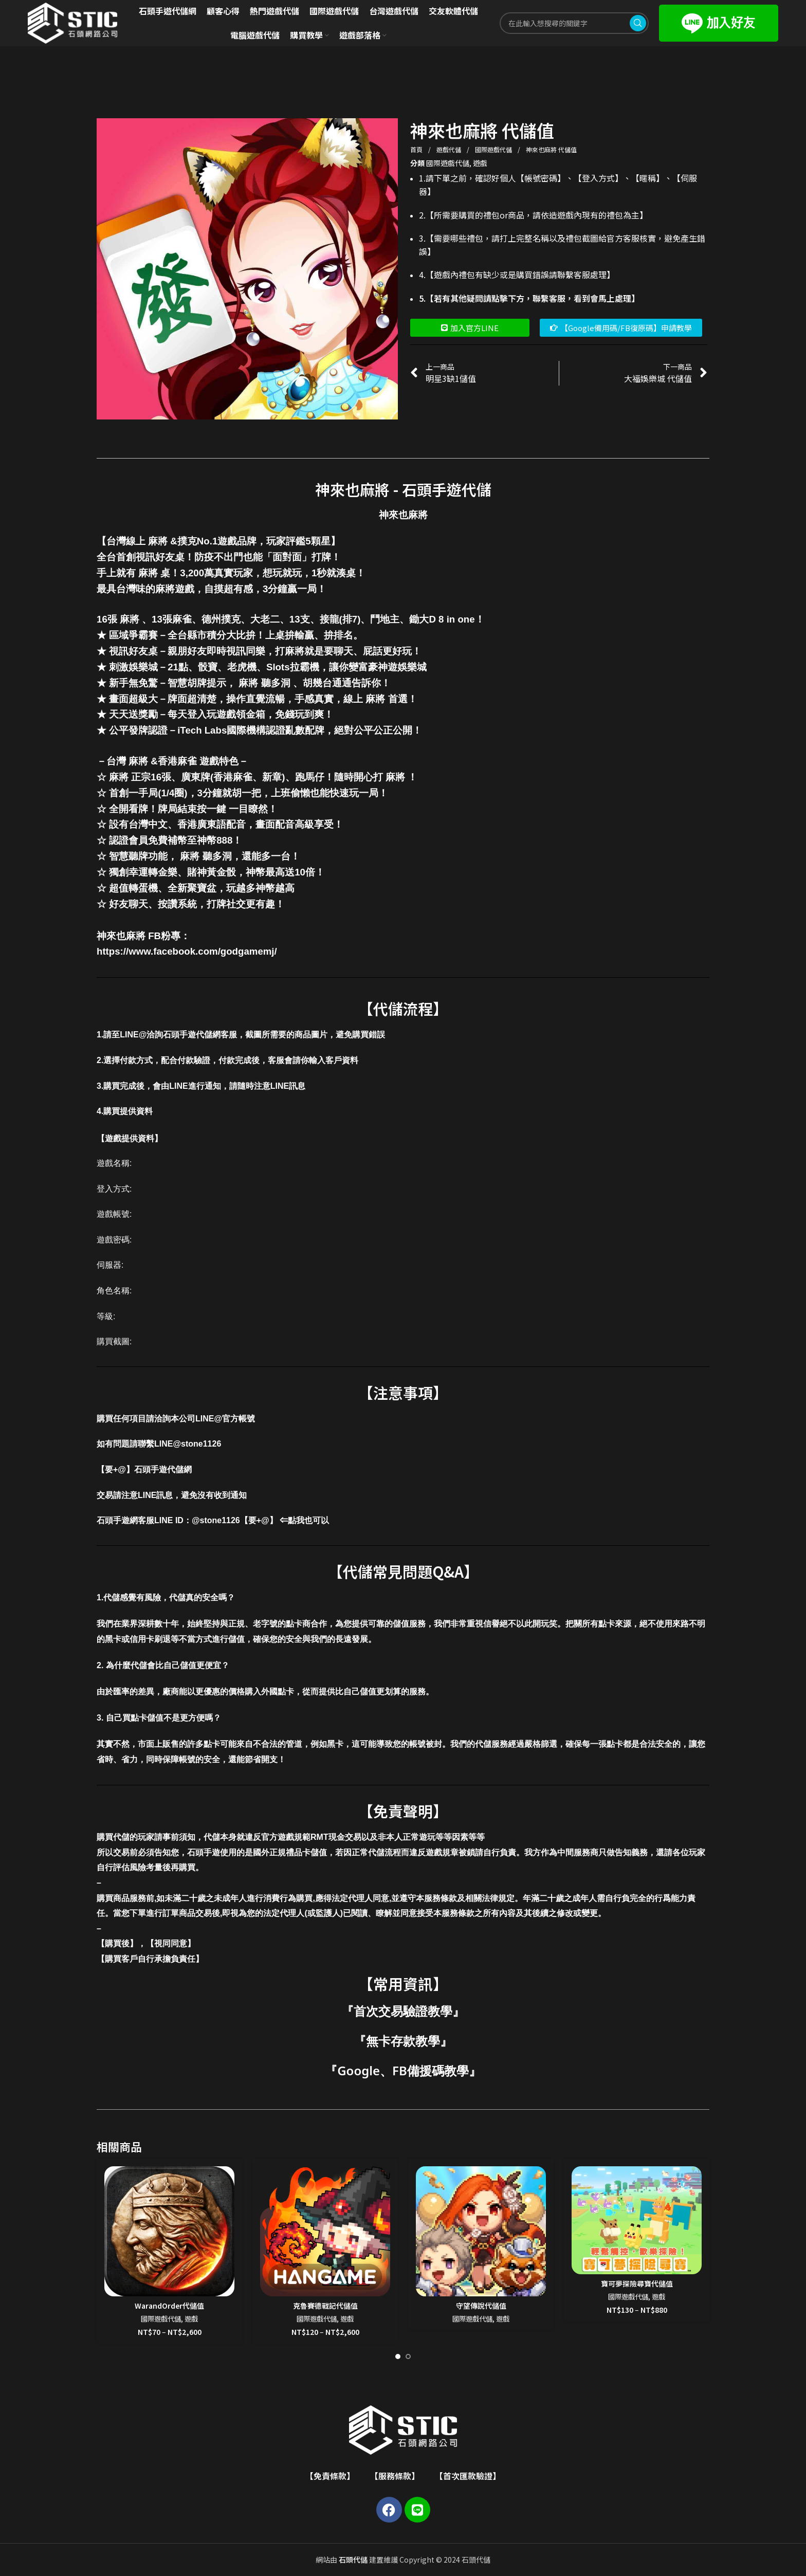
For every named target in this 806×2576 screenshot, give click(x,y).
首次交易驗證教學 (403, 2010)
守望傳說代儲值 (481, 2305)
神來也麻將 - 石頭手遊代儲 (403, 489)
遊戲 (480, 163)
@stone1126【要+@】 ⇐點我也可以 (260, 1520)
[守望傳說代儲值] (481, 2231)
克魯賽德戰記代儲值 (325, 2305)
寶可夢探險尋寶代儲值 (637, 2283)
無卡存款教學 (403, 2040)
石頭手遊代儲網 (163, 1469)
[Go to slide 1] (397, 2356)
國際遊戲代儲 (494, 149)
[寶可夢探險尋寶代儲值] (637, 2220)
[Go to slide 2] (408, 2356)
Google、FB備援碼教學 (403, 2070)
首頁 (417, 149)
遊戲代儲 (449, 149)
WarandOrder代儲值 (169, 2305)
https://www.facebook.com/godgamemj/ (187, 951)
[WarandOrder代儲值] (169, 2231)
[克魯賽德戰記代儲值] (325, 2231)
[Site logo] (72, 22)
